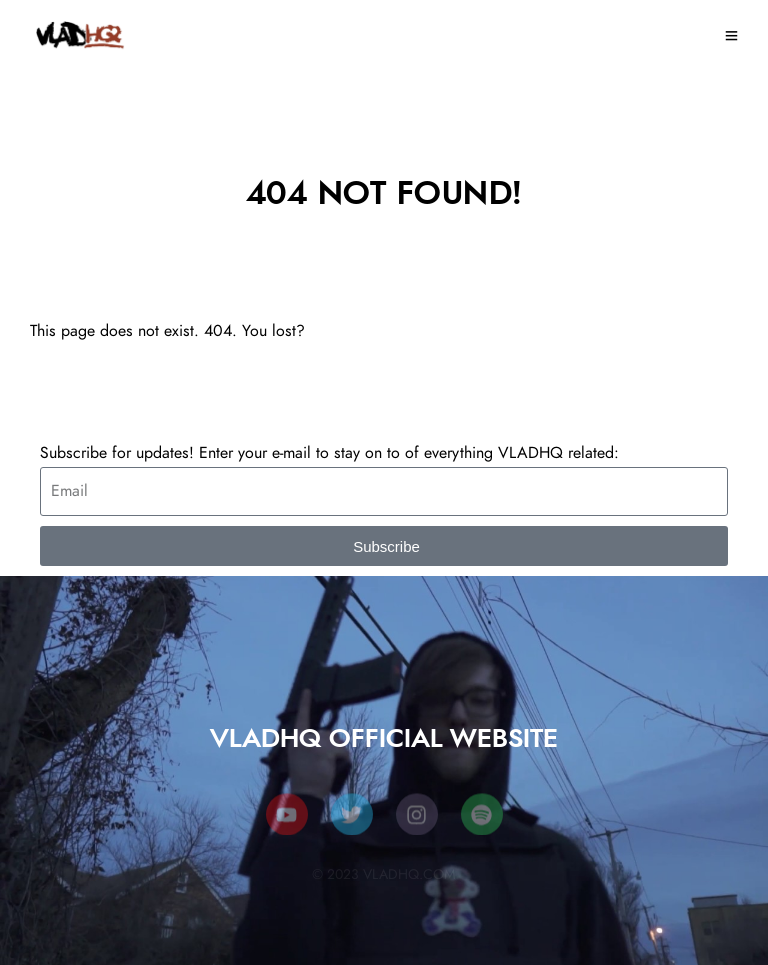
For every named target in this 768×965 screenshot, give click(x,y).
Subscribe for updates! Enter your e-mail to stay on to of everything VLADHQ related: (329, 453)
